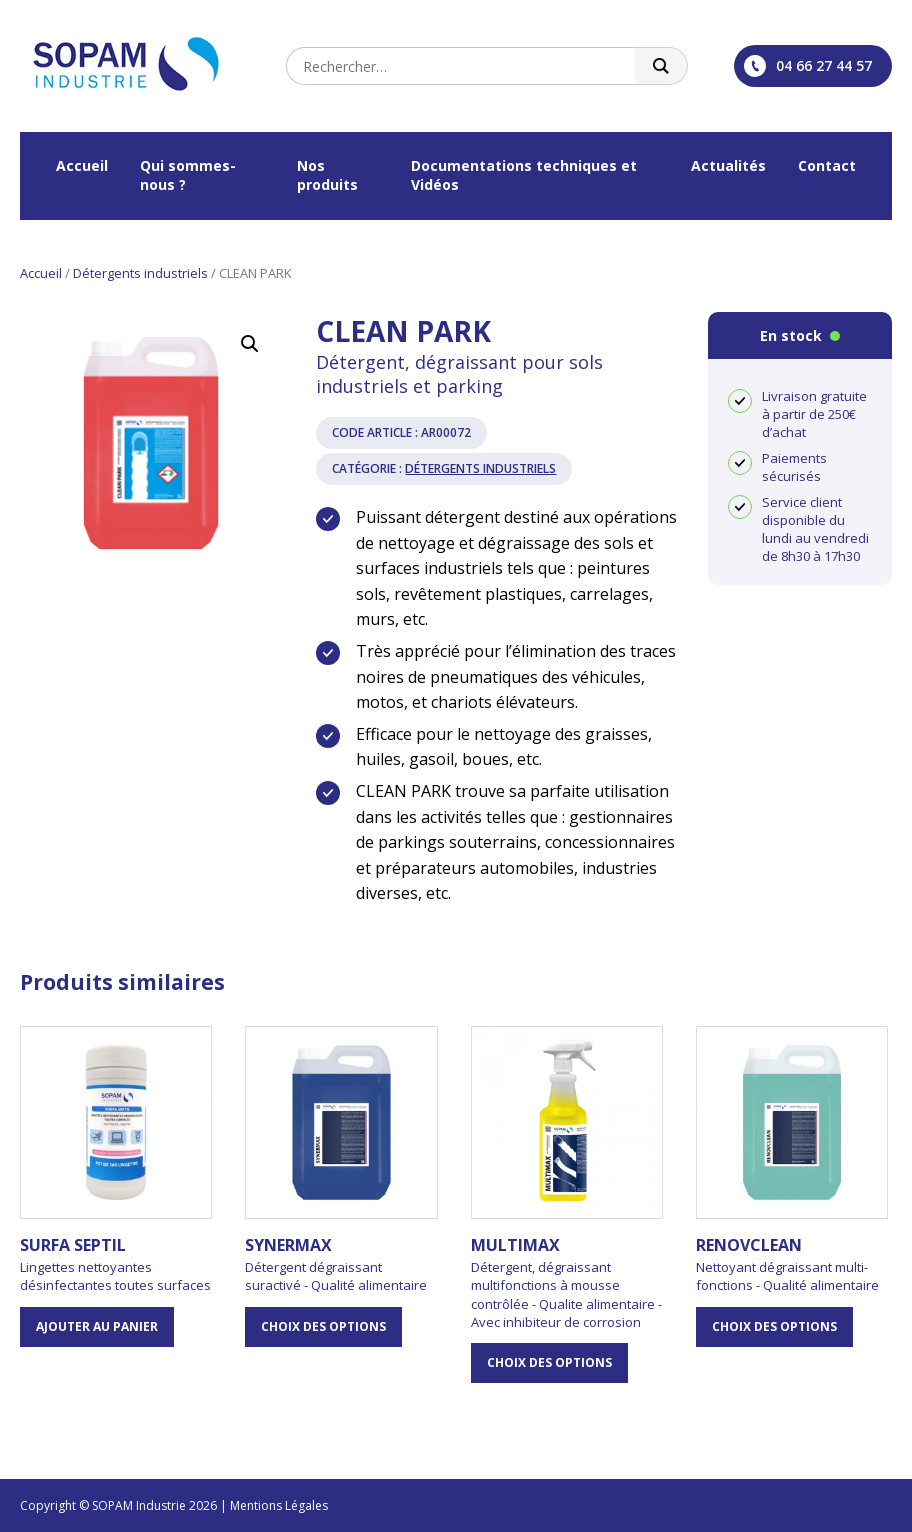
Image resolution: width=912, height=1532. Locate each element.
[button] (250, 344)
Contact (827, 165)
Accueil (82, 165)
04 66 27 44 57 (808, 66)
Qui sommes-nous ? (188, 175)
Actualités (728, 165)
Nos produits (327, 175)
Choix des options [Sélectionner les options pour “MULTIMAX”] (549, 1362)
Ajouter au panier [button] (97, 1326)
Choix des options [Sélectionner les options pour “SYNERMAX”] (323, 1326)
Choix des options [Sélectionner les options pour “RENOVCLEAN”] (774, 1326)
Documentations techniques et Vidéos (524, 175)
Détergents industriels (140, 273)
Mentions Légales (279, 1505)
